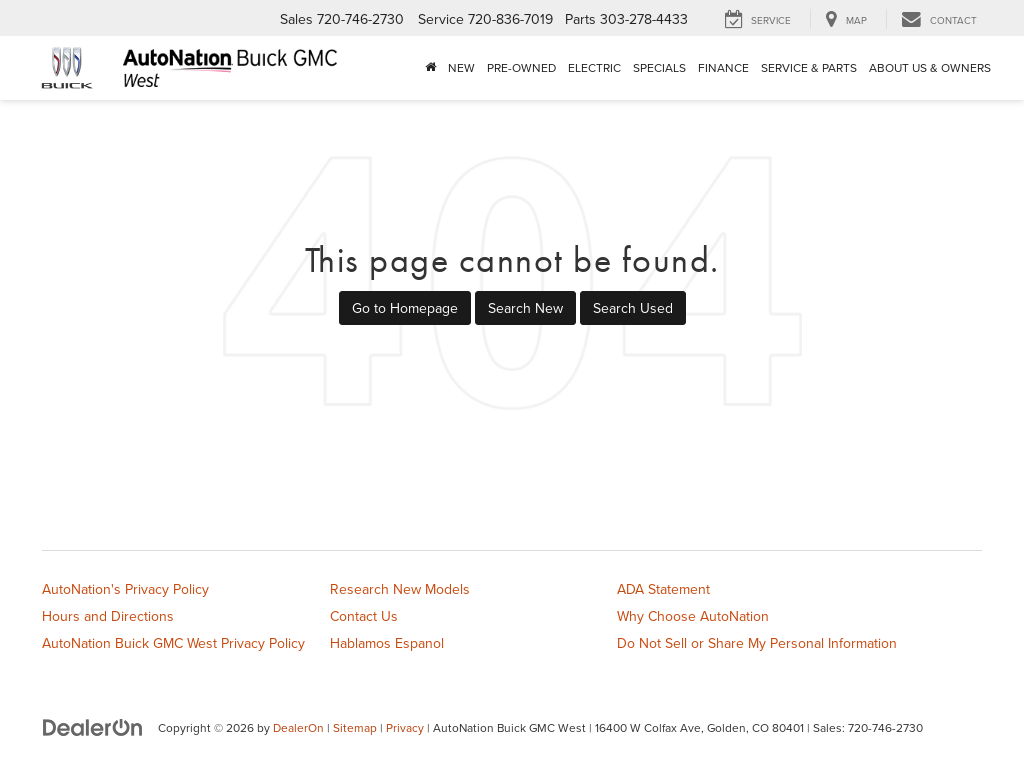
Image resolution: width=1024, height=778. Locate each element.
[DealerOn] (93, 727)
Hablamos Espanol (387, 643)
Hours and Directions (108, 616)
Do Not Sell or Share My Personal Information (757, 643)
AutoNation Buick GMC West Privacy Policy (173, 643)
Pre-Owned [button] (521, 67)
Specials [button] (659, 67)
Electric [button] (594, 67)
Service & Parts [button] (809, 67)
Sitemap (355, 727)
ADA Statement (663, 589)
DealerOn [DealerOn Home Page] (298, 727)
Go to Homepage (405, 308)
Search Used (633, 308)
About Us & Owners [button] (930, 67)
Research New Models (400, 589)
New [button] (461, 67)
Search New (525, 308)
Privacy (405, 727)
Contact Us (364, 616)
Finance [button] (723, 67)
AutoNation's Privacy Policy (125, 589)
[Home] (430, 68)
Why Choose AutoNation (693, 616)
